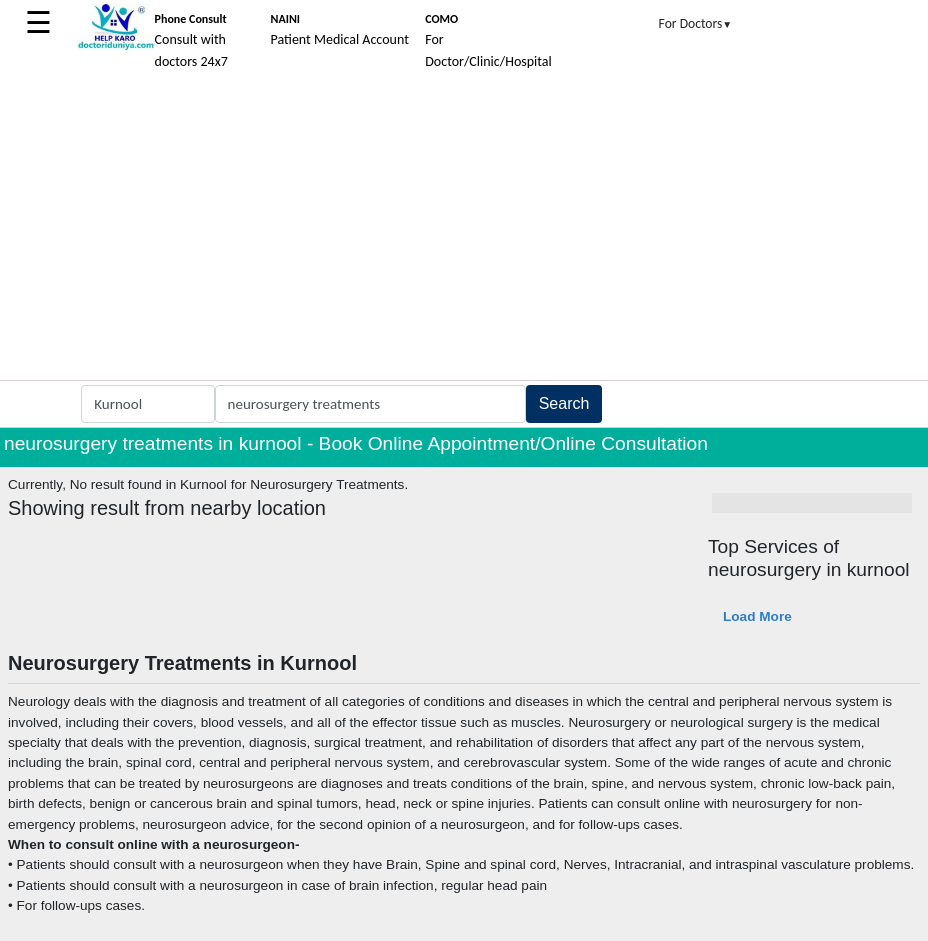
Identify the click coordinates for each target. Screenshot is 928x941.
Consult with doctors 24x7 (191, 41)
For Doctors (696, 23)
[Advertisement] (464, 230)
